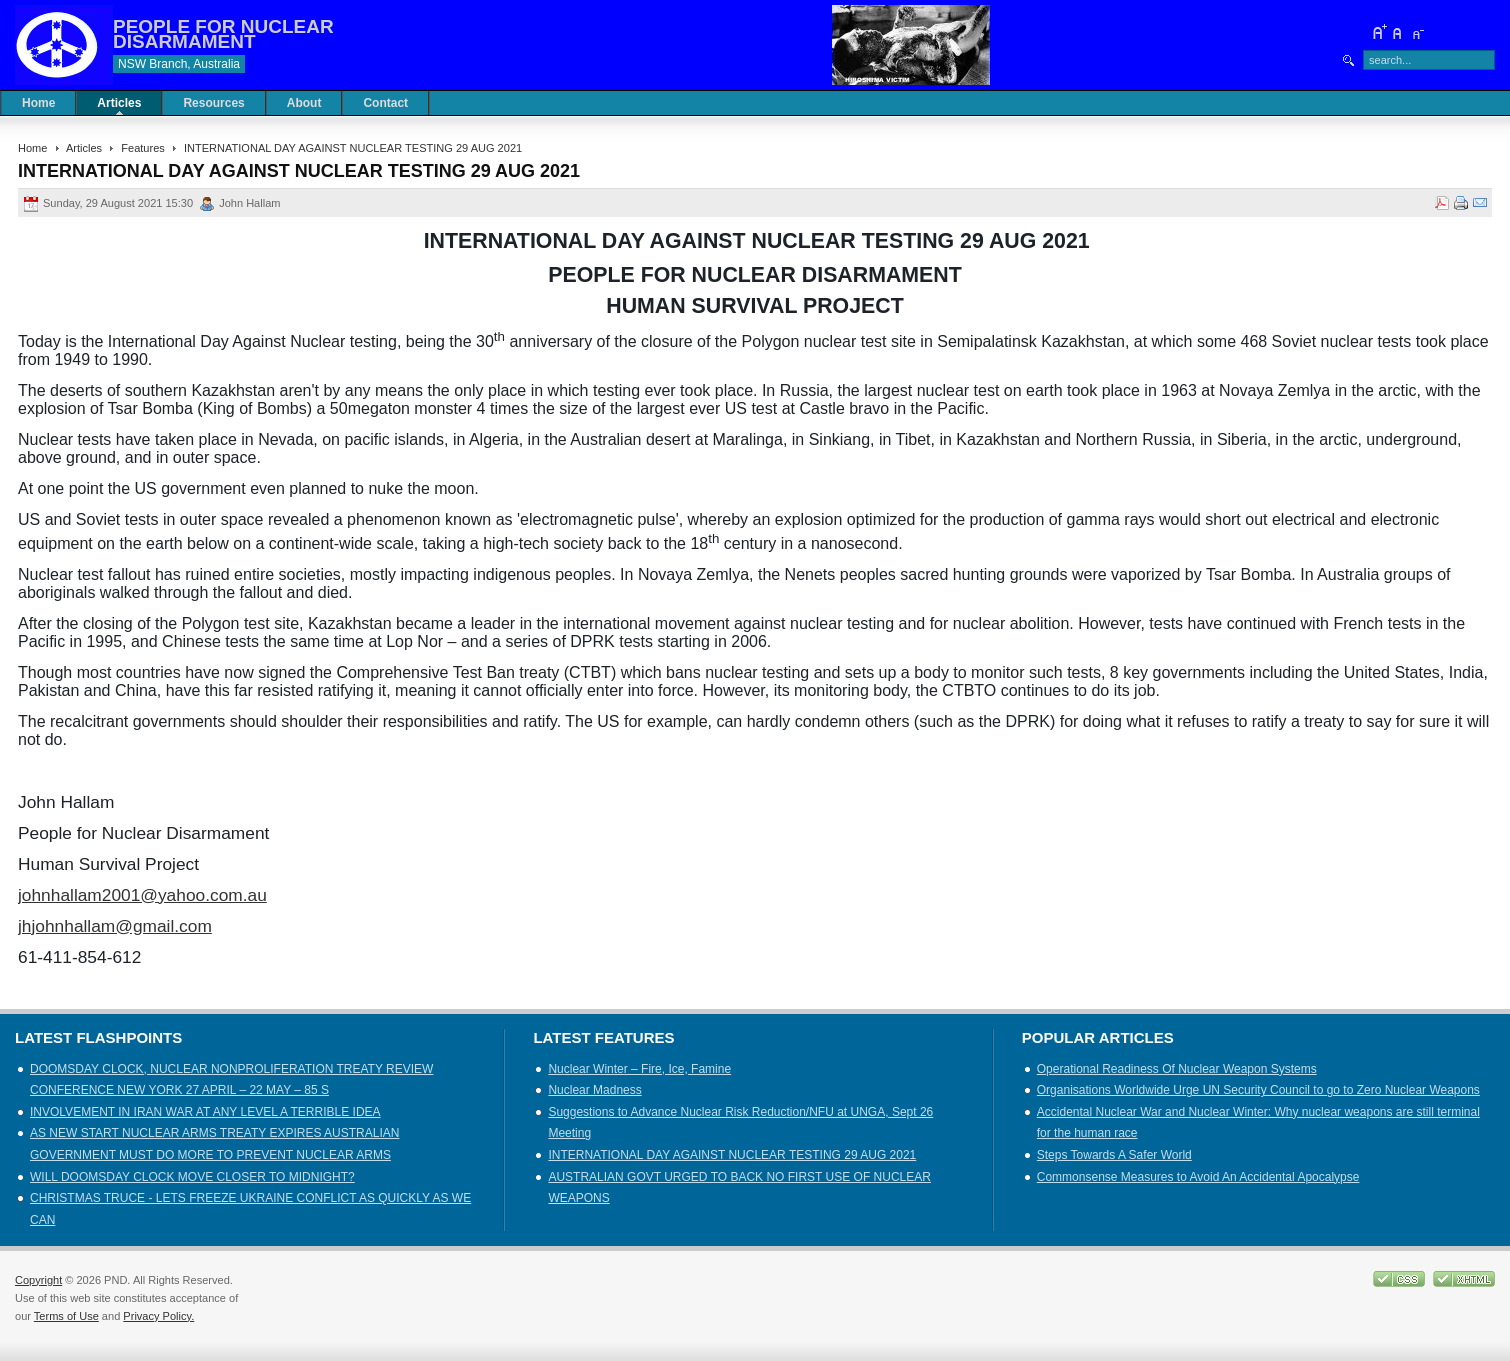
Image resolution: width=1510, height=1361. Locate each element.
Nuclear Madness (594, 1090)
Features (143, 148)
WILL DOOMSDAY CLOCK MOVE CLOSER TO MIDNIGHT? (192, 1177)
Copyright (38, 1280)
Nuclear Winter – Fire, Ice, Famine (639, 1069)
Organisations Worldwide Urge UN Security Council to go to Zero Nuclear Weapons (1258, 1090)
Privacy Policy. (158, 1316)
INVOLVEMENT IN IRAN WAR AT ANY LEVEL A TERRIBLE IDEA (205, 1112)
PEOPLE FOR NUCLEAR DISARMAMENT (223, 34)
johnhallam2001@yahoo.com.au (142, 895)
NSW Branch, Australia (179, 64)
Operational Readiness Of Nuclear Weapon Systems (1177, 1069)
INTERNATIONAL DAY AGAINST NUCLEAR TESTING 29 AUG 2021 (732, 1155)
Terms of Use (66, 1316)
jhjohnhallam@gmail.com (115, 926)
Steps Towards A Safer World (1114, 1155)
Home (32, 148)
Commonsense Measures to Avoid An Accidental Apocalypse (1198, 1177)
